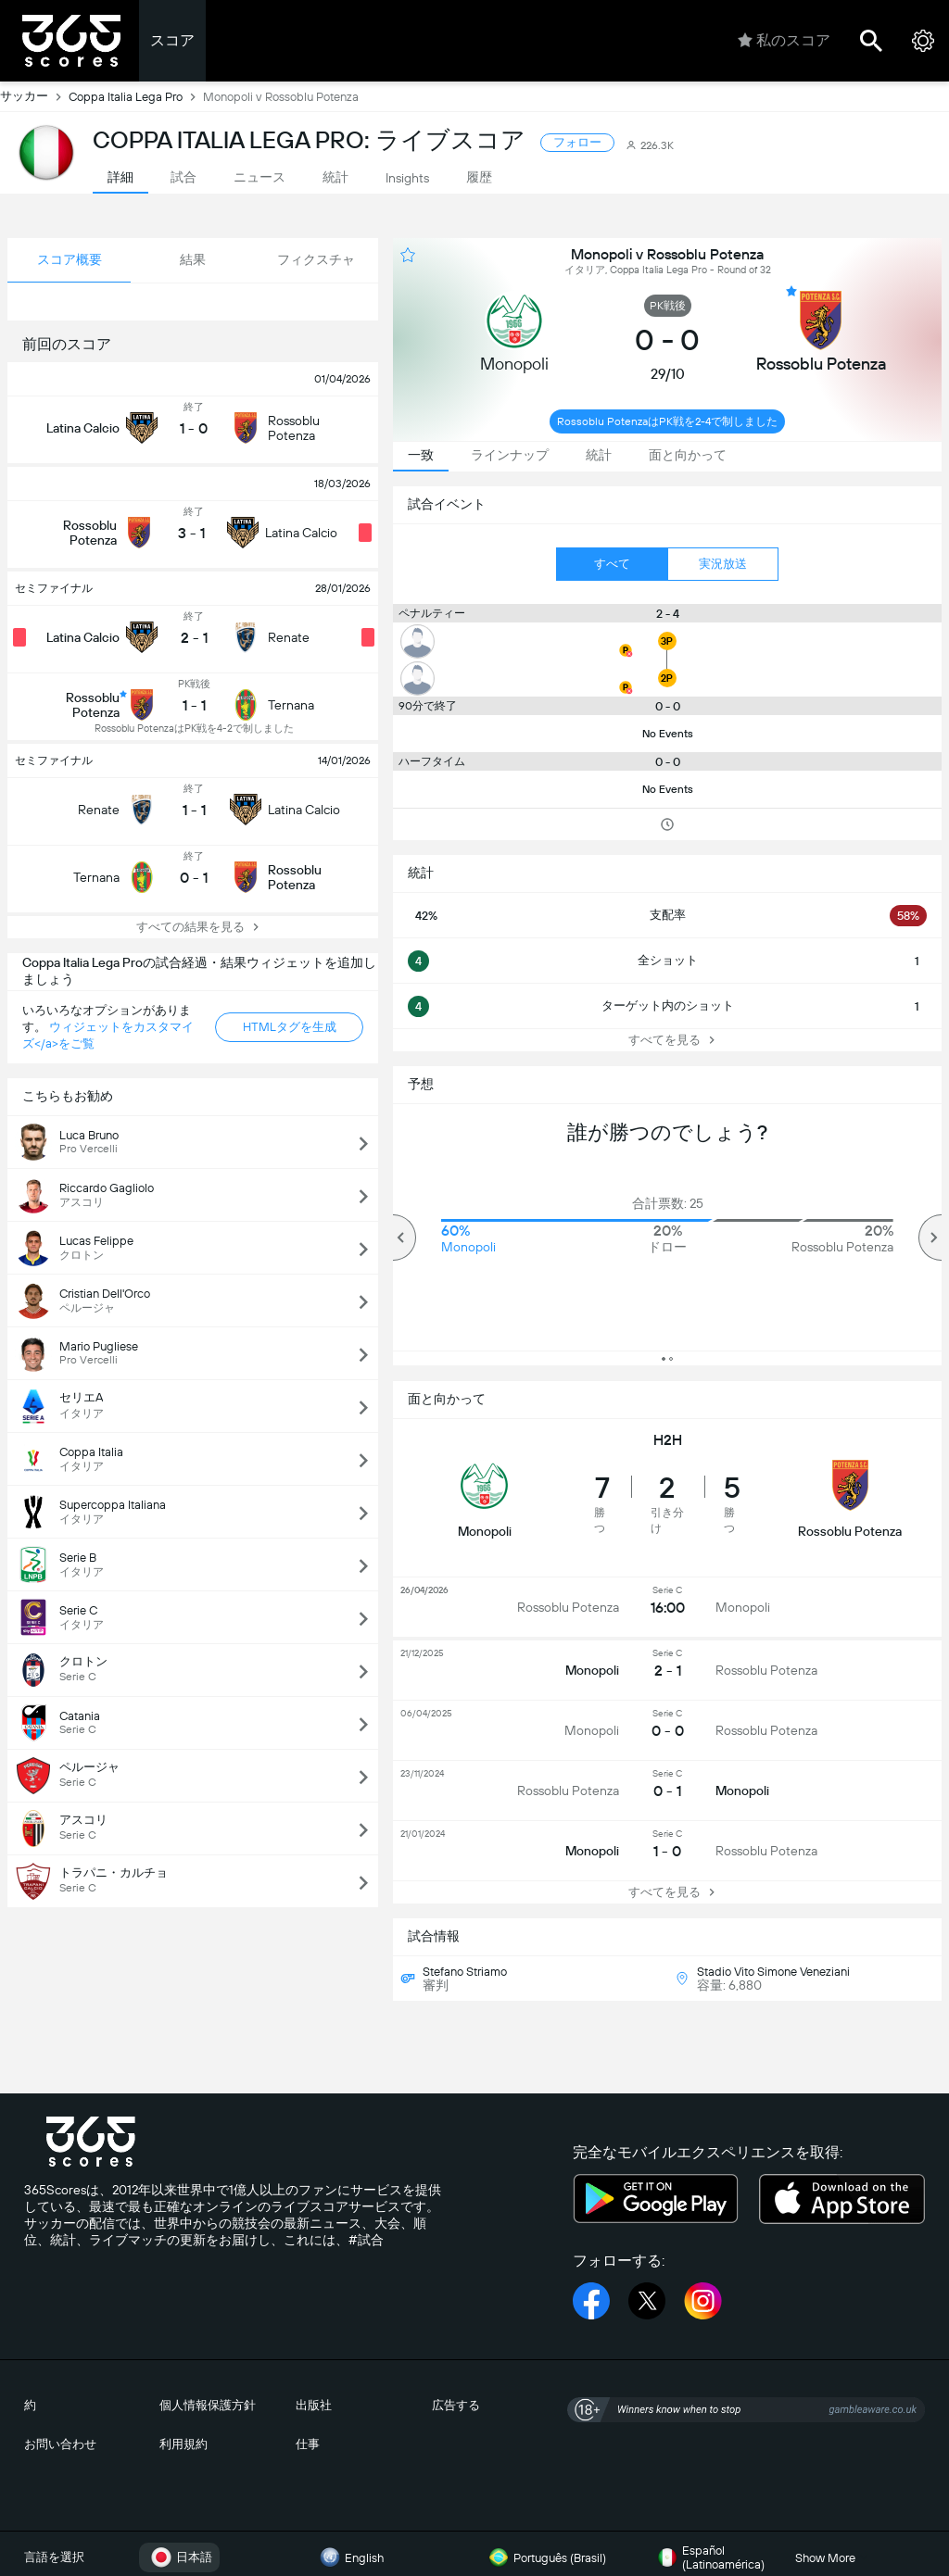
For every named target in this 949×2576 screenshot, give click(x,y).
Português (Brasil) (545, 2557)
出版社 (314, 2405)
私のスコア (784, 41)
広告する (456, 2405)
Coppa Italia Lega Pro (136, 96)
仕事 (308, 2444)
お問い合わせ (60, 2444)
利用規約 (183, 2444)
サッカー (34, 96)
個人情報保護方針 (207, 2405)
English (349, 2557)
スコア (172, 40)
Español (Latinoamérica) (708, 2557)
